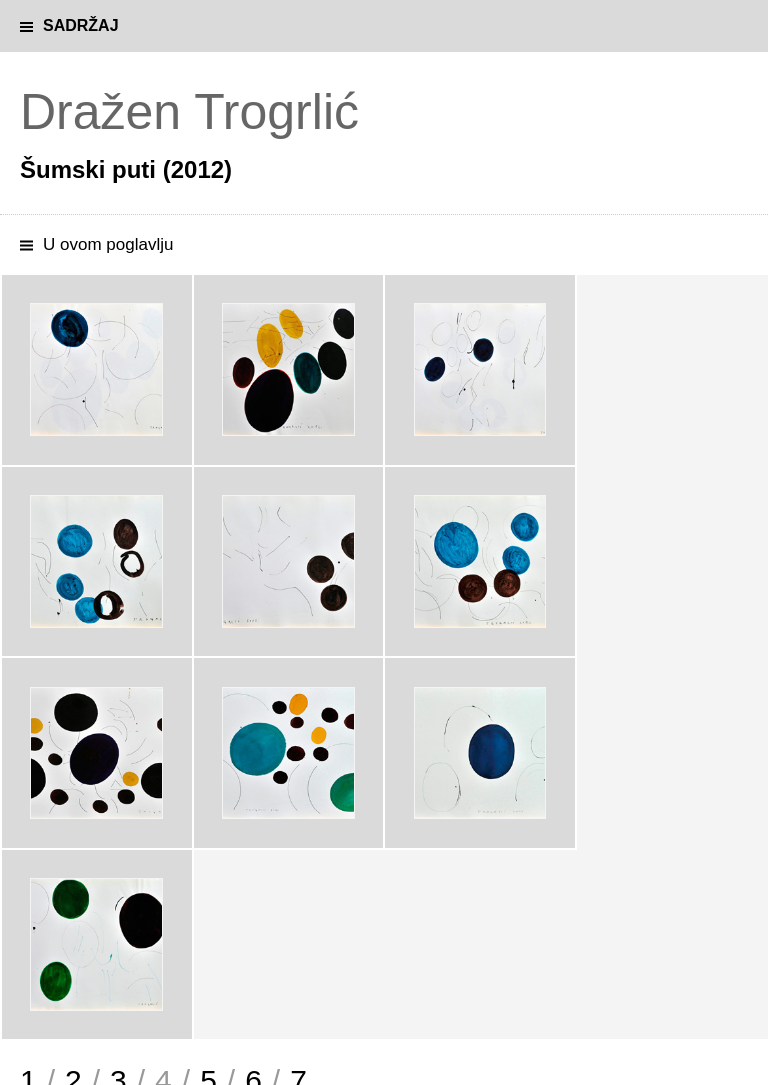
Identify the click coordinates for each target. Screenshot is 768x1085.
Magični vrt (58, 955)
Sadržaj (81, 25)
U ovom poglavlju (108, 244)
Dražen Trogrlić (189, 112)
